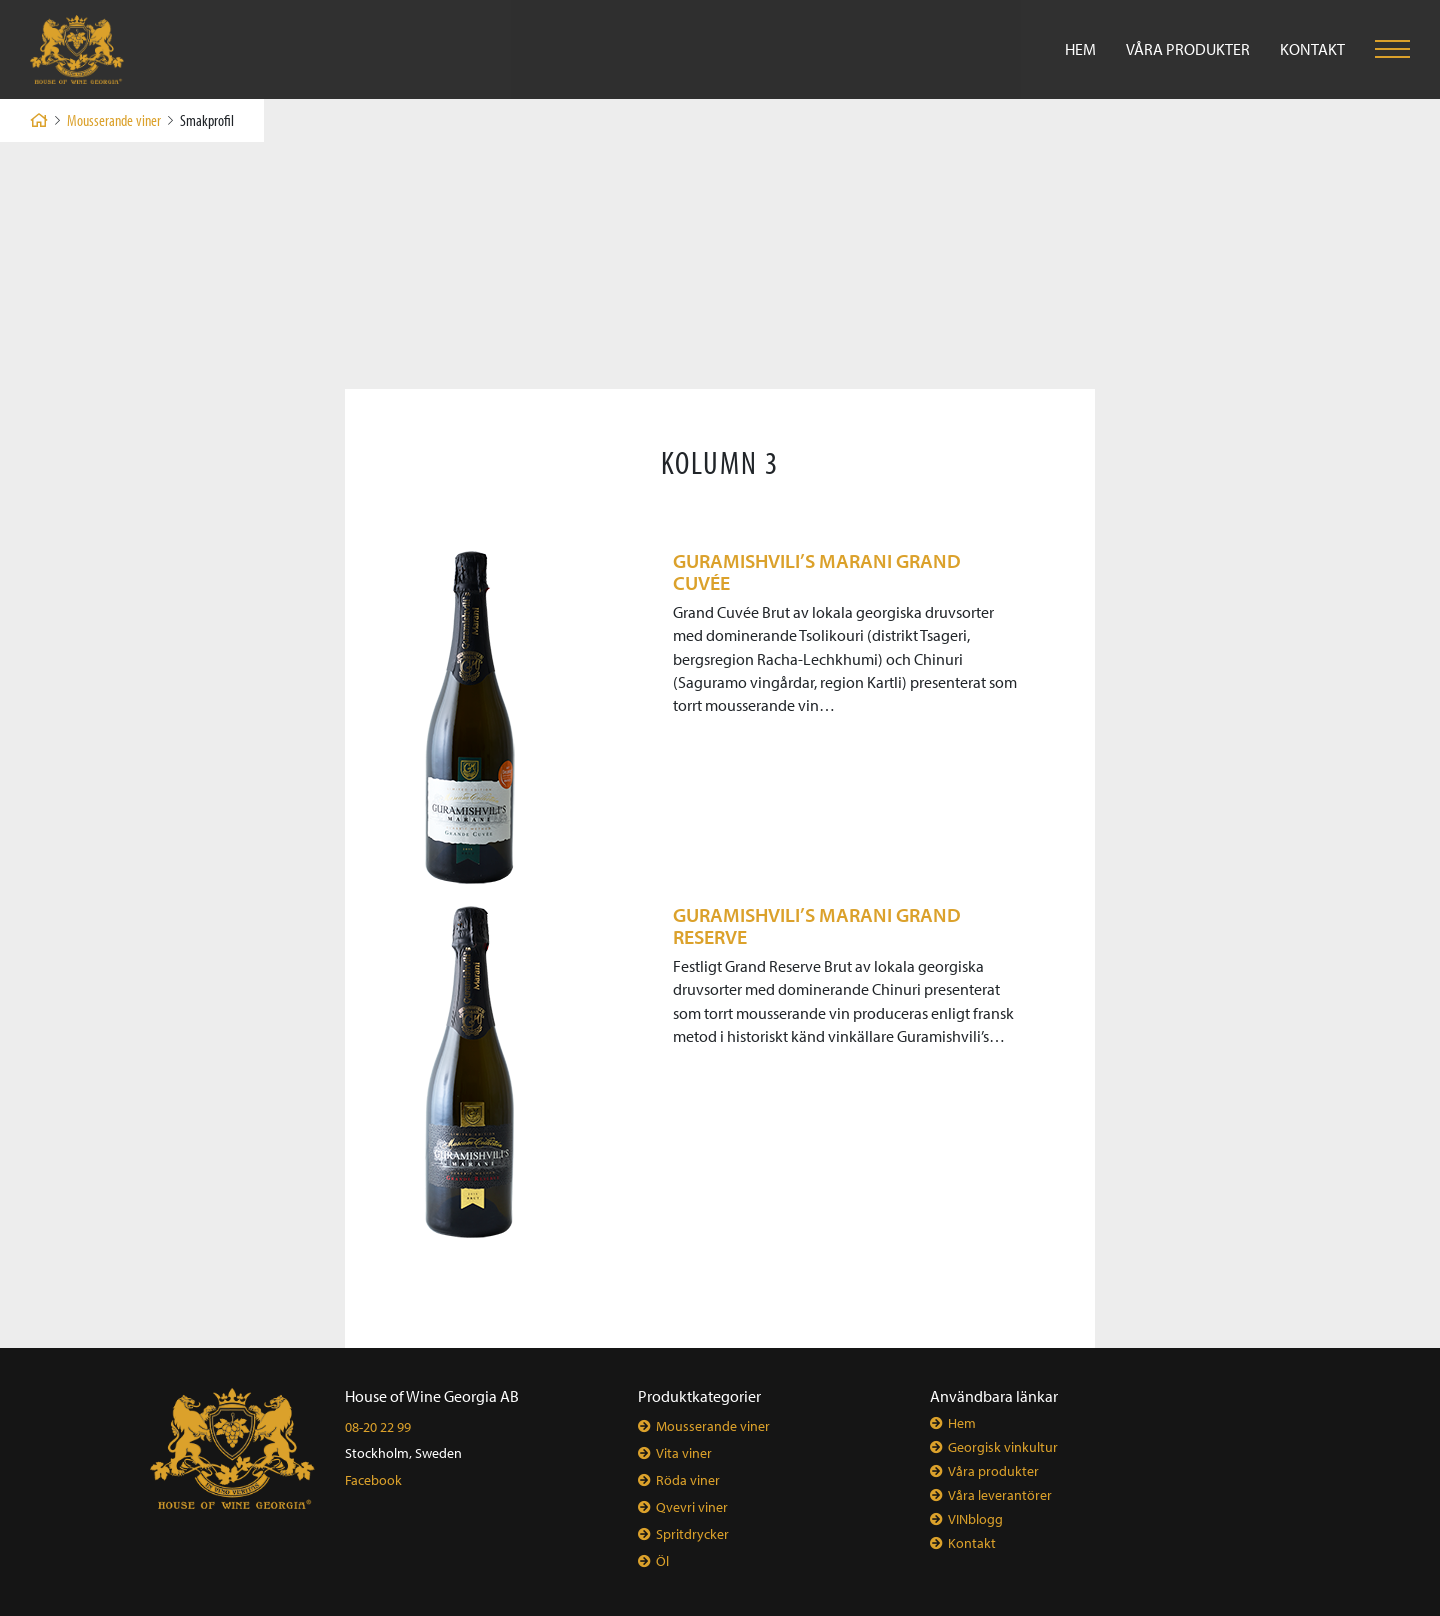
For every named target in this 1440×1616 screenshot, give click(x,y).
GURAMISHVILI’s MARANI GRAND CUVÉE (817, 571)
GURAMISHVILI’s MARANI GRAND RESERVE (817, 925)
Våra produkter (1188, 49)
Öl (662, 1561)
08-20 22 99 (378, 1427)
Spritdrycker (692, 1534)
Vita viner (684, 1453)
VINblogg (975, 1519)
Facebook (373, 1480)
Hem (1080, 49)
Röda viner (688, 1480)
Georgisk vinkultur (1003, 1447)
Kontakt (1312, 49)
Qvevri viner (692, 1507)
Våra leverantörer (1000, 1495)
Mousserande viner (114, 120)
